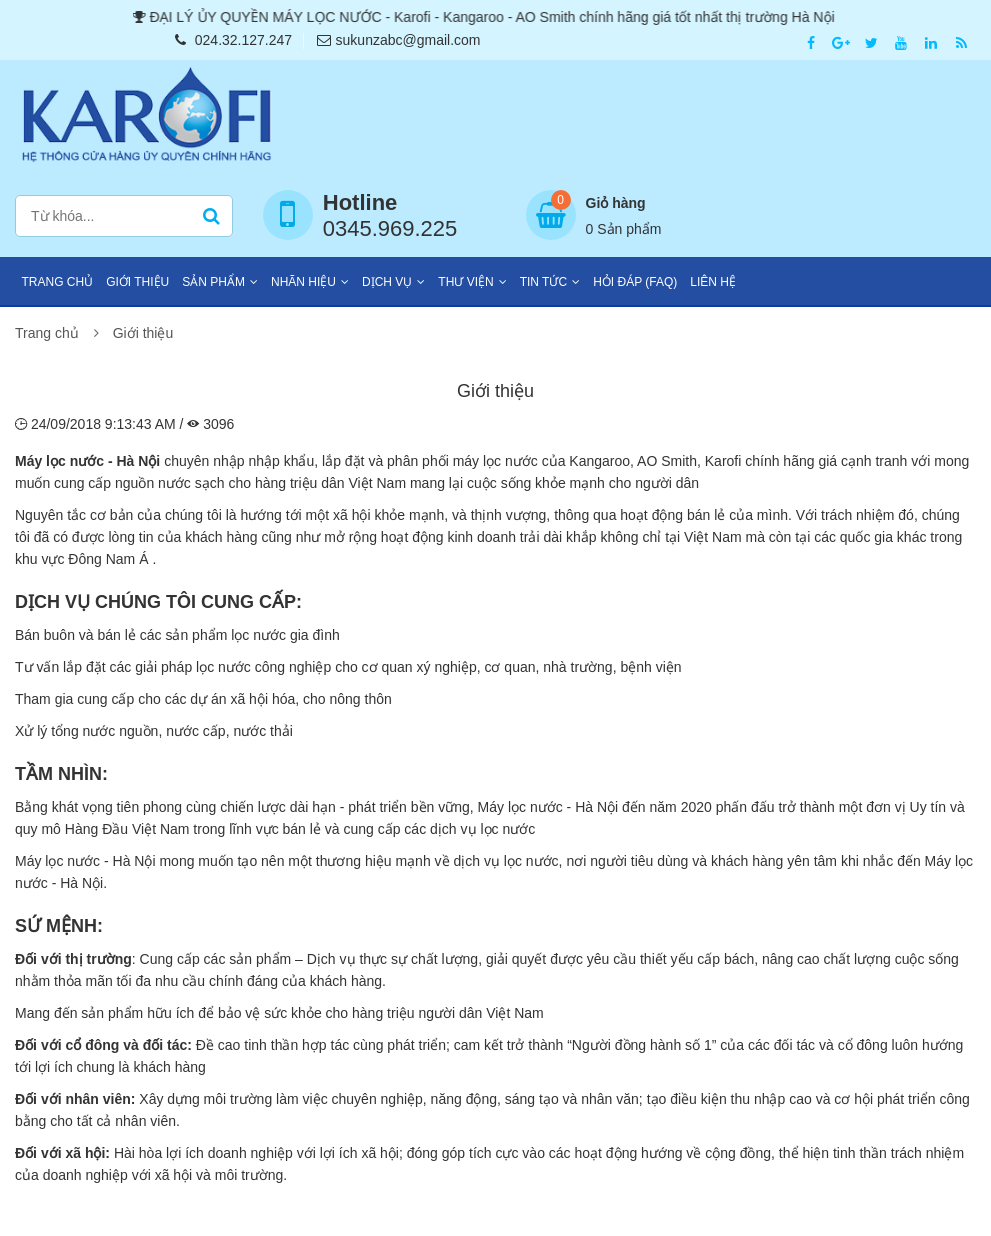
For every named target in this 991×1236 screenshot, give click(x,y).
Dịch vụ (387, 282)
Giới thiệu (137, 282)
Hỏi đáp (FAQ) (635, 282)
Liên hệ (713, 282)
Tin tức (543, 282)
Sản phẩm (213, 282)
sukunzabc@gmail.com (399, 40)
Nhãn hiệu (303, 282)
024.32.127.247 (233, 40)
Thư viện (465, 282)
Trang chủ (58, 282)
